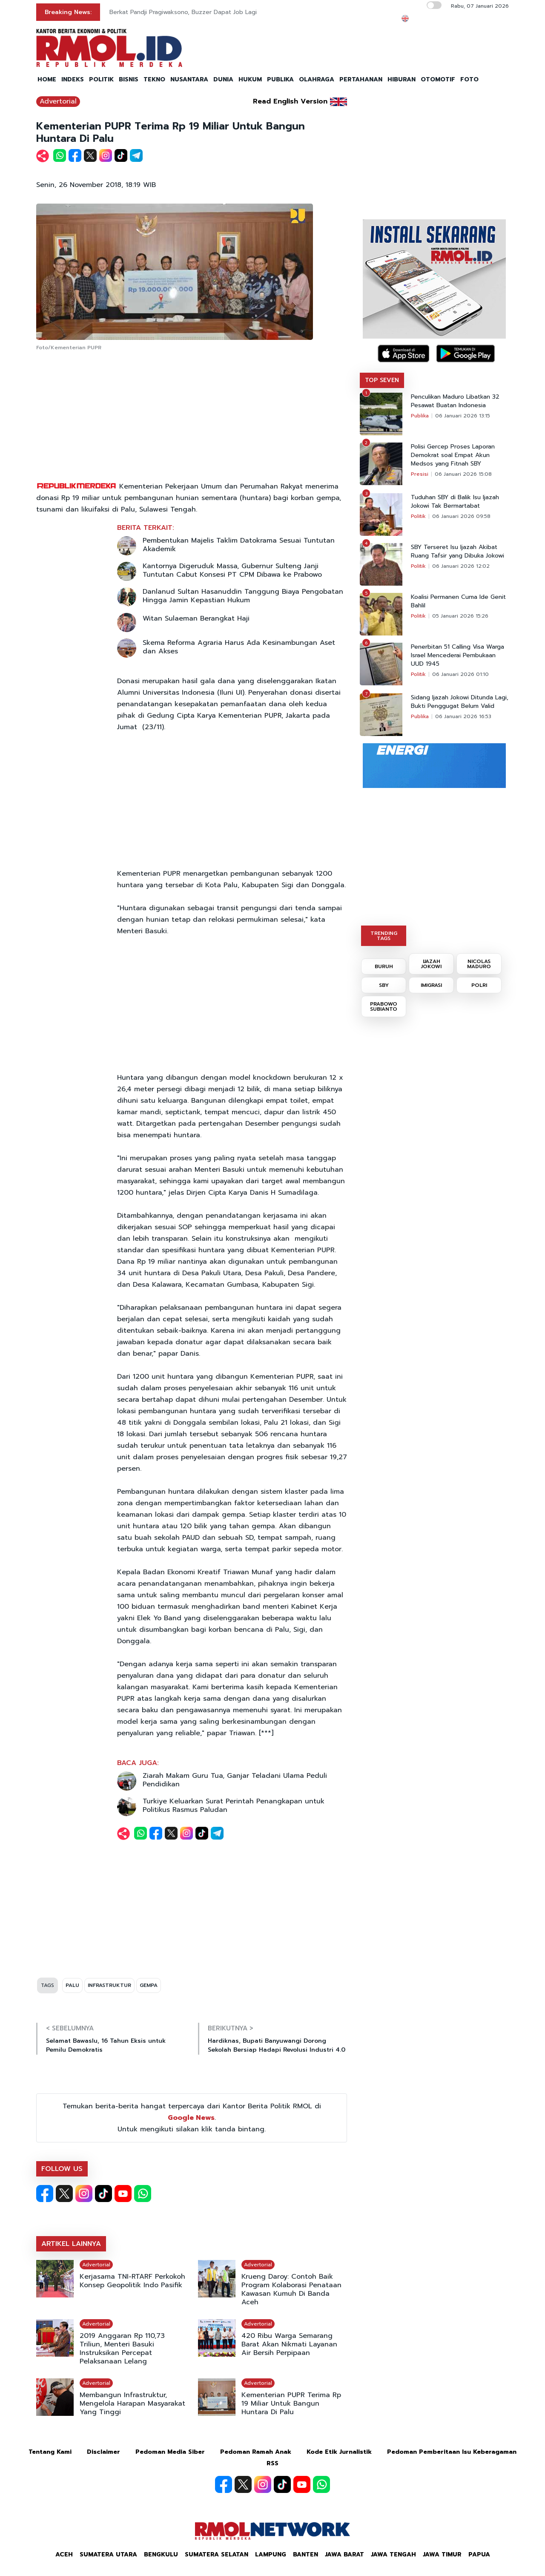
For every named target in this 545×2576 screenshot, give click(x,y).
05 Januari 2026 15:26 (460, 616)
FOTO (469, 79)
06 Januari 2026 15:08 (463, 474)
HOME (46, 79)
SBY (384, 985)
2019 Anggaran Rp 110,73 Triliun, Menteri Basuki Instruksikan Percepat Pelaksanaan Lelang (122, 2349)
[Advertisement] (191, 417)
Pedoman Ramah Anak (255, 2451)
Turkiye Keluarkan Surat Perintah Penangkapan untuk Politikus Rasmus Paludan (233, 1805)
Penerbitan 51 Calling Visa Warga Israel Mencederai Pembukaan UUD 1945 (457, 655)
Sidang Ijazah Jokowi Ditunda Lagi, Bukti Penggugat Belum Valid (459, 701)
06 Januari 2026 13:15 (462, 416)
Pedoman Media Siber (170, 2451)
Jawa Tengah (393, 2554)
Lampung (270, 2554)
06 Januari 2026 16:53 (463, 716)
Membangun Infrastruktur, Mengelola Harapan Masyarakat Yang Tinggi (132, 2403)
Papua (479, 2554)
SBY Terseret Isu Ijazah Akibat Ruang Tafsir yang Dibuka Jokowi (457, 551)
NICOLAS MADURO (479, 963)
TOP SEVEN (382, 380)
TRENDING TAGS (383, 935)
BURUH (384, 966)
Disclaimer (103, 2451)
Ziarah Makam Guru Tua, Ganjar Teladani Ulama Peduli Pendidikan (235, 1779)
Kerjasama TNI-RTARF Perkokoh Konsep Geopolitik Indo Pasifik (132, 2280)
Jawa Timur (442, 2554)
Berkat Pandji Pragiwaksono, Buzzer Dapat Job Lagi (183, 12)
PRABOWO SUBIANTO (383, 1006)
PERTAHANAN (360, 79)
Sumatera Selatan (216, 2554)
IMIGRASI (431, 985)
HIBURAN (401, 79)
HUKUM (250, 79)
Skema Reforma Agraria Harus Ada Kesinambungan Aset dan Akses (239, 647)
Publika (420, 416)
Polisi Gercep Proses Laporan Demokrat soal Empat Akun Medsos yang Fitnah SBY (453, 455)
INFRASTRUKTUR (109, 1985)
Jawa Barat (344, 2554)
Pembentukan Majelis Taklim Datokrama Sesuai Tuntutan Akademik (239, 544)
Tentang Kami (50, 2451)
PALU (72, 1985)
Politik (418, 516)
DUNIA (223, 79)
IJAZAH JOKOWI (431, 963)
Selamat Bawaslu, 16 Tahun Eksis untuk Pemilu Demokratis (106, 2045)
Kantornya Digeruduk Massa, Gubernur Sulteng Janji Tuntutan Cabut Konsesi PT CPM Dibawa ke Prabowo (232, 570)
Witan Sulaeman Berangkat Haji (196, 618)
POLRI (479, 985)
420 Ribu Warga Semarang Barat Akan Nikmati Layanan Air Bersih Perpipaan (289, 2344)
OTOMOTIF (438, 79)
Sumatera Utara (108, 2554)
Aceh (64, 2554)
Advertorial (58, 101)
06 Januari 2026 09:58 (461, 516)
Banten (305, 2554)
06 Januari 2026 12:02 (461, 566)
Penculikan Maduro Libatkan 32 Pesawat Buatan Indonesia (455, 401)
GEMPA (149, 1985)
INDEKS (72, 79)
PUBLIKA (280, 79)
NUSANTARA (189, 79)
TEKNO (154, 79)
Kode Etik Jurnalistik (339, 2451)
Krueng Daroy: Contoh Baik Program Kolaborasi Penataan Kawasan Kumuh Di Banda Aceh (291, 2289)
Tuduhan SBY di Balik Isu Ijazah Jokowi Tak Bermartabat (455, 501)
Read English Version (290, 101)
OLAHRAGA (316, 79)
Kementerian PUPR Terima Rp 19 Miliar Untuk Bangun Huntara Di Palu (291, 2403)
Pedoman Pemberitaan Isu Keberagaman (451, 2451)
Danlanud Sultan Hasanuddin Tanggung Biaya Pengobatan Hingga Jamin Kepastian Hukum (243, 595)
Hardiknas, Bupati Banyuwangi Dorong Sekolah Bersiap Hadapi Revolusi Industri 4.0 (276, 2045)
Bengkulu (161, 2554)
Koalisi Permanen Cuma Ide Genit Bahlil (458, 601)
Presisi (419, 474)
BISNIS (128, 79)
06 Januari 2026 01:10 (460, 674)
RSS (272, 2463)
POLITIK (101, 79)
